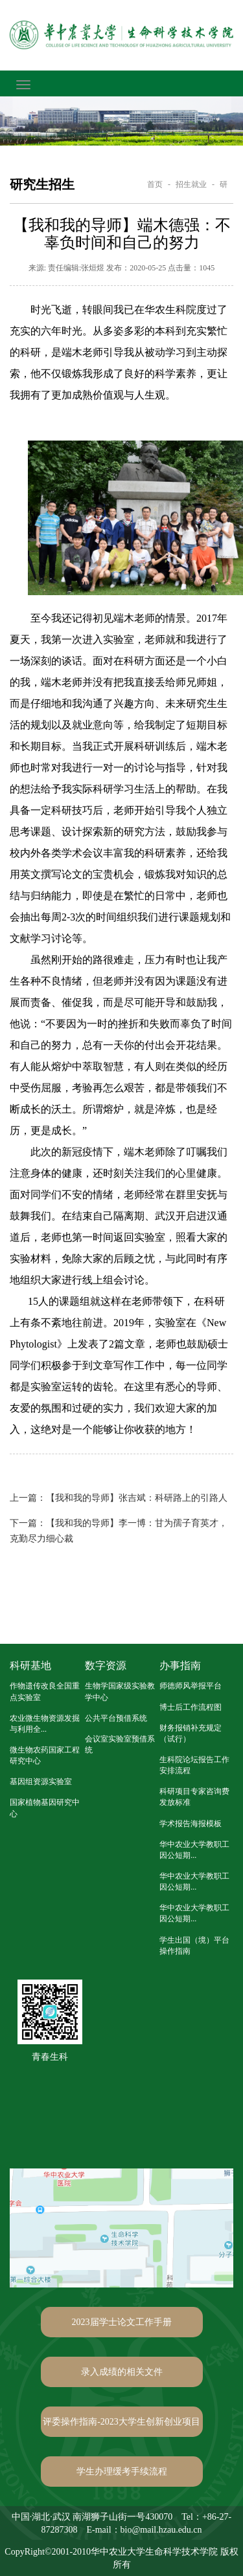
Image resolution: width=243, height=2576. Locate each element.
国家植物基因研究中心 (45, 1808)
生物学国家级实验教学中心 (120, 1691)
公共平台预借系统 (116, 1718)
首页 (155, 184)
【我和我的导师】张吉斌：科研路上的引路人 (118, 1498)
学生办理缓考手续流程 (121, 2471)
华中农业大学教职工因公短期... (194, 1850)
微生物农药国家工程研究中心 (45, 1755)
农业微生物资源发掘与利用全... (45, 1724)
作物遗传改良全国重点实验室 (45, 1691)
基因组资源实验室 (41, 1781)
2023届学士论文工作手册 (122, 2322)
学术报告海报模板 (190, 1823)
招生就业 (191, 184)
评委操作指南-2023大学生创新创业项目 (121, 2422)
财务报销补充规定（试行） (190, 1733)
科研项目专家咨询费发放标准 (194, 1797)
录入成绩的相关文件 (122, 2372)
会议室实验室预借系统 (120, 1744)
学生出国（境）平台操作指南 (194, 1946)
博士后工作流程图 (190, 1707)
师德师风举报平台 (190, 1685)
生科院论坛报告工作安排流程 (194, 1765)
